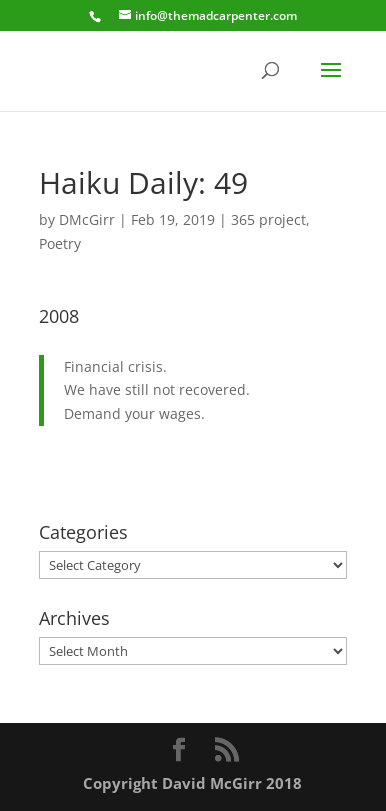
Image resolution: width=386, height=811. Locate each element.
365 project (268, 219)
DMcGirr (87, 219)
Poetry (60, 243)
